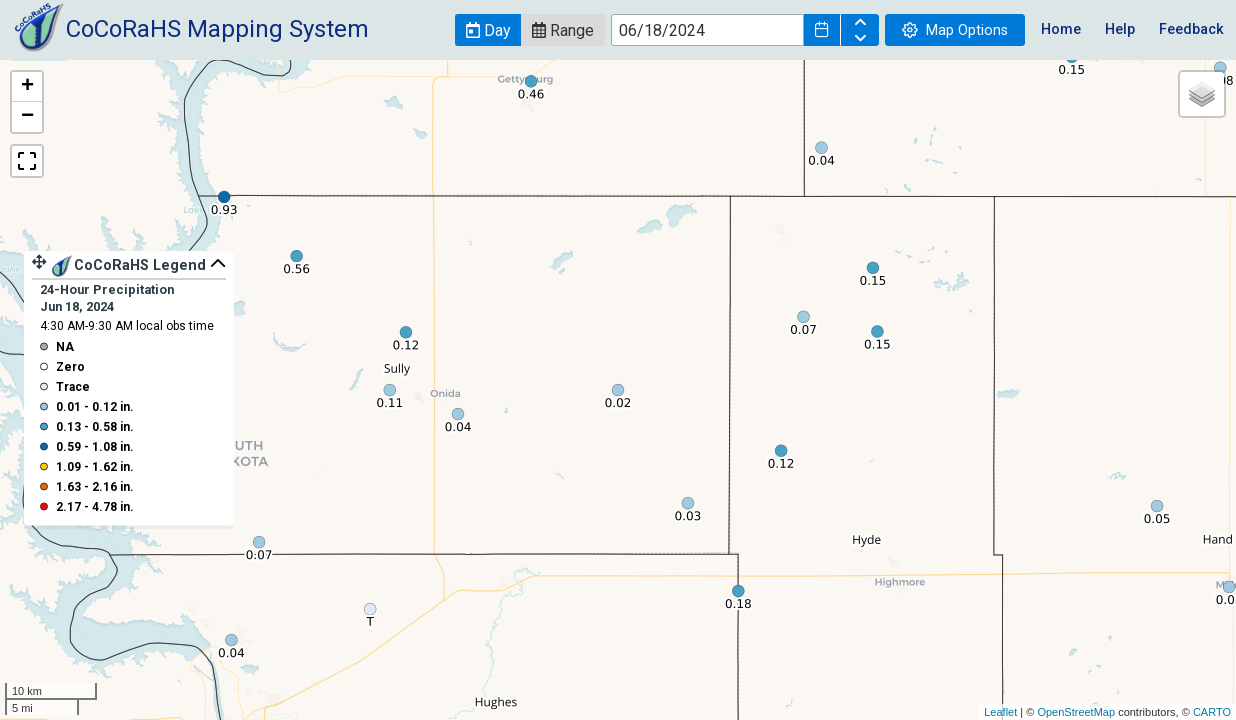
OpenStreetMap (1076, 712)
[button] (488, 30)
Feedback (1191, 29)
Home (1061, 29)
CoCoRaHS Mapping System (217, 29)
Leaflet (1000, 712)
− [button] (27, 117)
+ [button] (27, 87)
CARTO (1212, 712)
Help (1120, 29)
